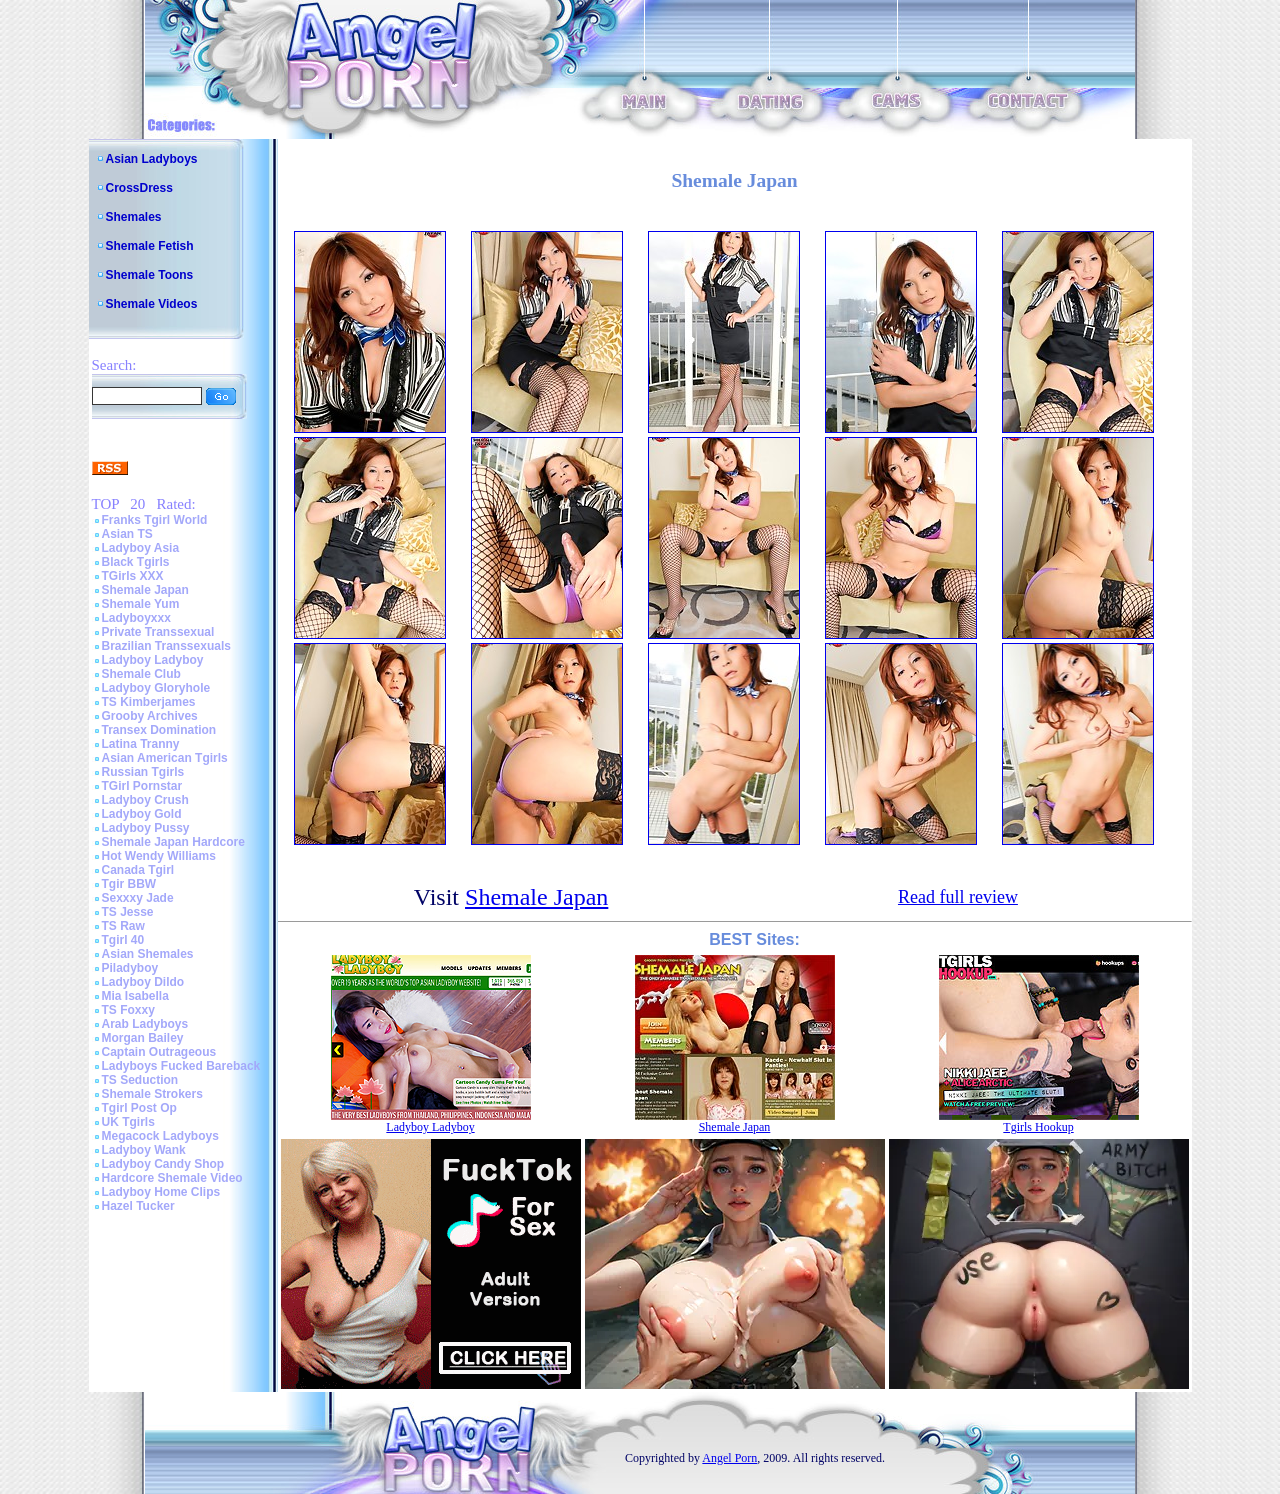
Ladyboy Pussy (146, 828)
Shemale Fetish (150, 246)
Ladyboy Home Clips (161, 1192)
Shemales (134, 217)
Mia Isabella (135, 996)
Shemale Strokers (152, 1094)
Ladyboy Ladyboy (153, 660)
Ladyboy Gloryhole (156, 688)
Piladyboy (130, 968)
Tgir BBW (129, 884)
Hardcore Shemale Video (172, 1178)
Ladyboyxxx (136, 618)
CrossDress (139, 188)
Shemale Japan (145, 590)
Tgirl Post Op (139, 1108)
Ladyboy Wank (144, 1150)
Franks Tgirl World (155, 520)
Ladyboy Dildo (143, 982)
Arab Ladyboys (145, 1024)
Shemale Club (141, 674)
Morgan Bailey (143, 1038)
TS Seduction (140, 1080)
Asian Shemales (148, 954)
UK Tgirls (128, 1122)
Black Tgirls (136, 562)
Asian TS (127, 534)
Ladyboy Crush (145, 800)
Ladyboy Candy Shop (163, 1164)
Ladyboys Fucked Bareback (181, 1066)
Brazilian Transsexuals (166, 646)
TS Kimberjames (149, 702)
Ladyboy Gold (142, 814)
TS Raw (123, 926)
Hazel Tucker (138, 1206)
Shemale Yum (141, 604)
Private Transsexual (158, 632)
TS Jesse (128, 912)
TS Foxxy (128, 1010)
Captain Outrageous (159, 1052)
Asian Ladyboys (152, 159)
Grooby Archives (150, 716)
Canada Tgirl (138, 870)
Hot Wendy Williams (159, 856)
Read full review (958, 897)
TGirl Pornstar (142, 786)
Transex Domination (159, 730)
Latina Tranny (141, 744)
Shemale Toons (150, 275)
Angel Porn (729, 1458)
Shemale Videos (152, 304)
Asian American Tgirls (165, 758)
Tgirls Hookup (1038, 1127)
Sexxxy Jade (138, 898)
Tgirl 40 (123, 940)
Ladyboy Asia (141, 548)
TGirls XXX (133, 576)
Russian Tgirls (143, 772)
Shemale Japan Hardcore (173, 842)
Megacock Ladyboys (160, 1136)
